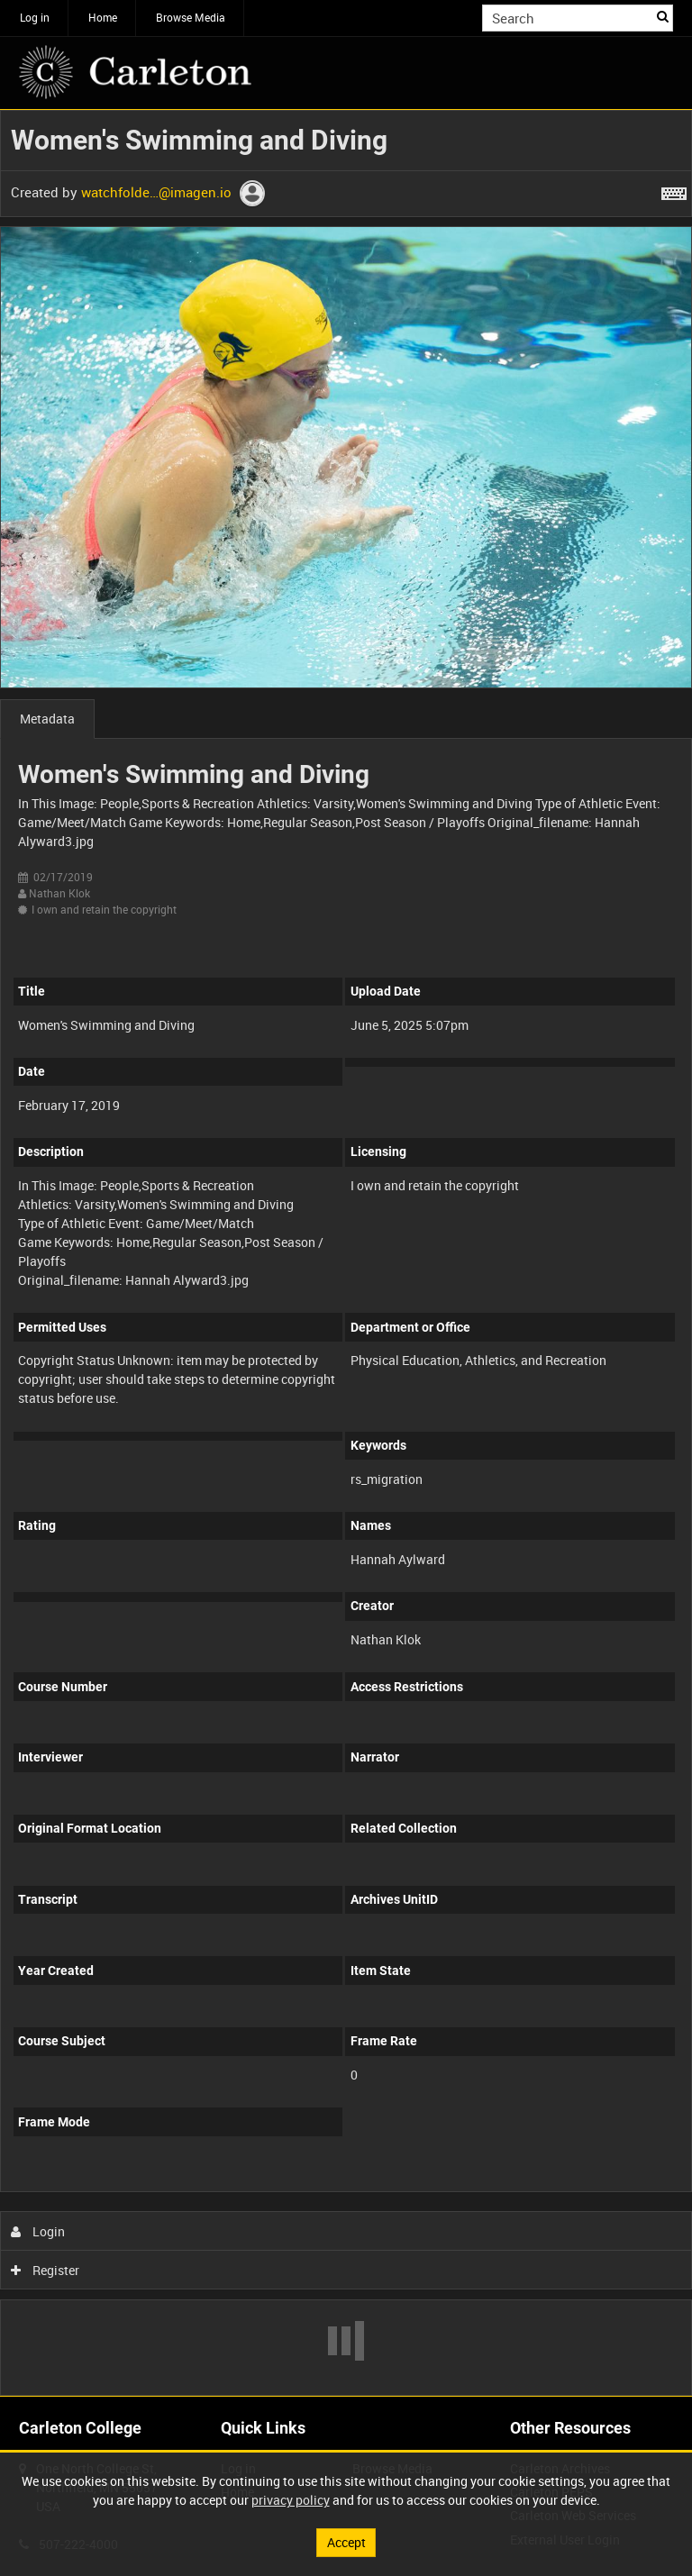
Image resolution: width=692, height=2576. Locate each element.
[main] (346, 1253)
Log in (35, 17)
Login (38, 2231)
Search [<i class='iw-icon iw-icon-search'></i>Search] (663, 16)
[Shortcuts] (674, 190)
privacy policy (290, 2499)
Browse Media (190, 17)
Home (102, 17)
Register (45, 2270)
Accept (346, 2542)
